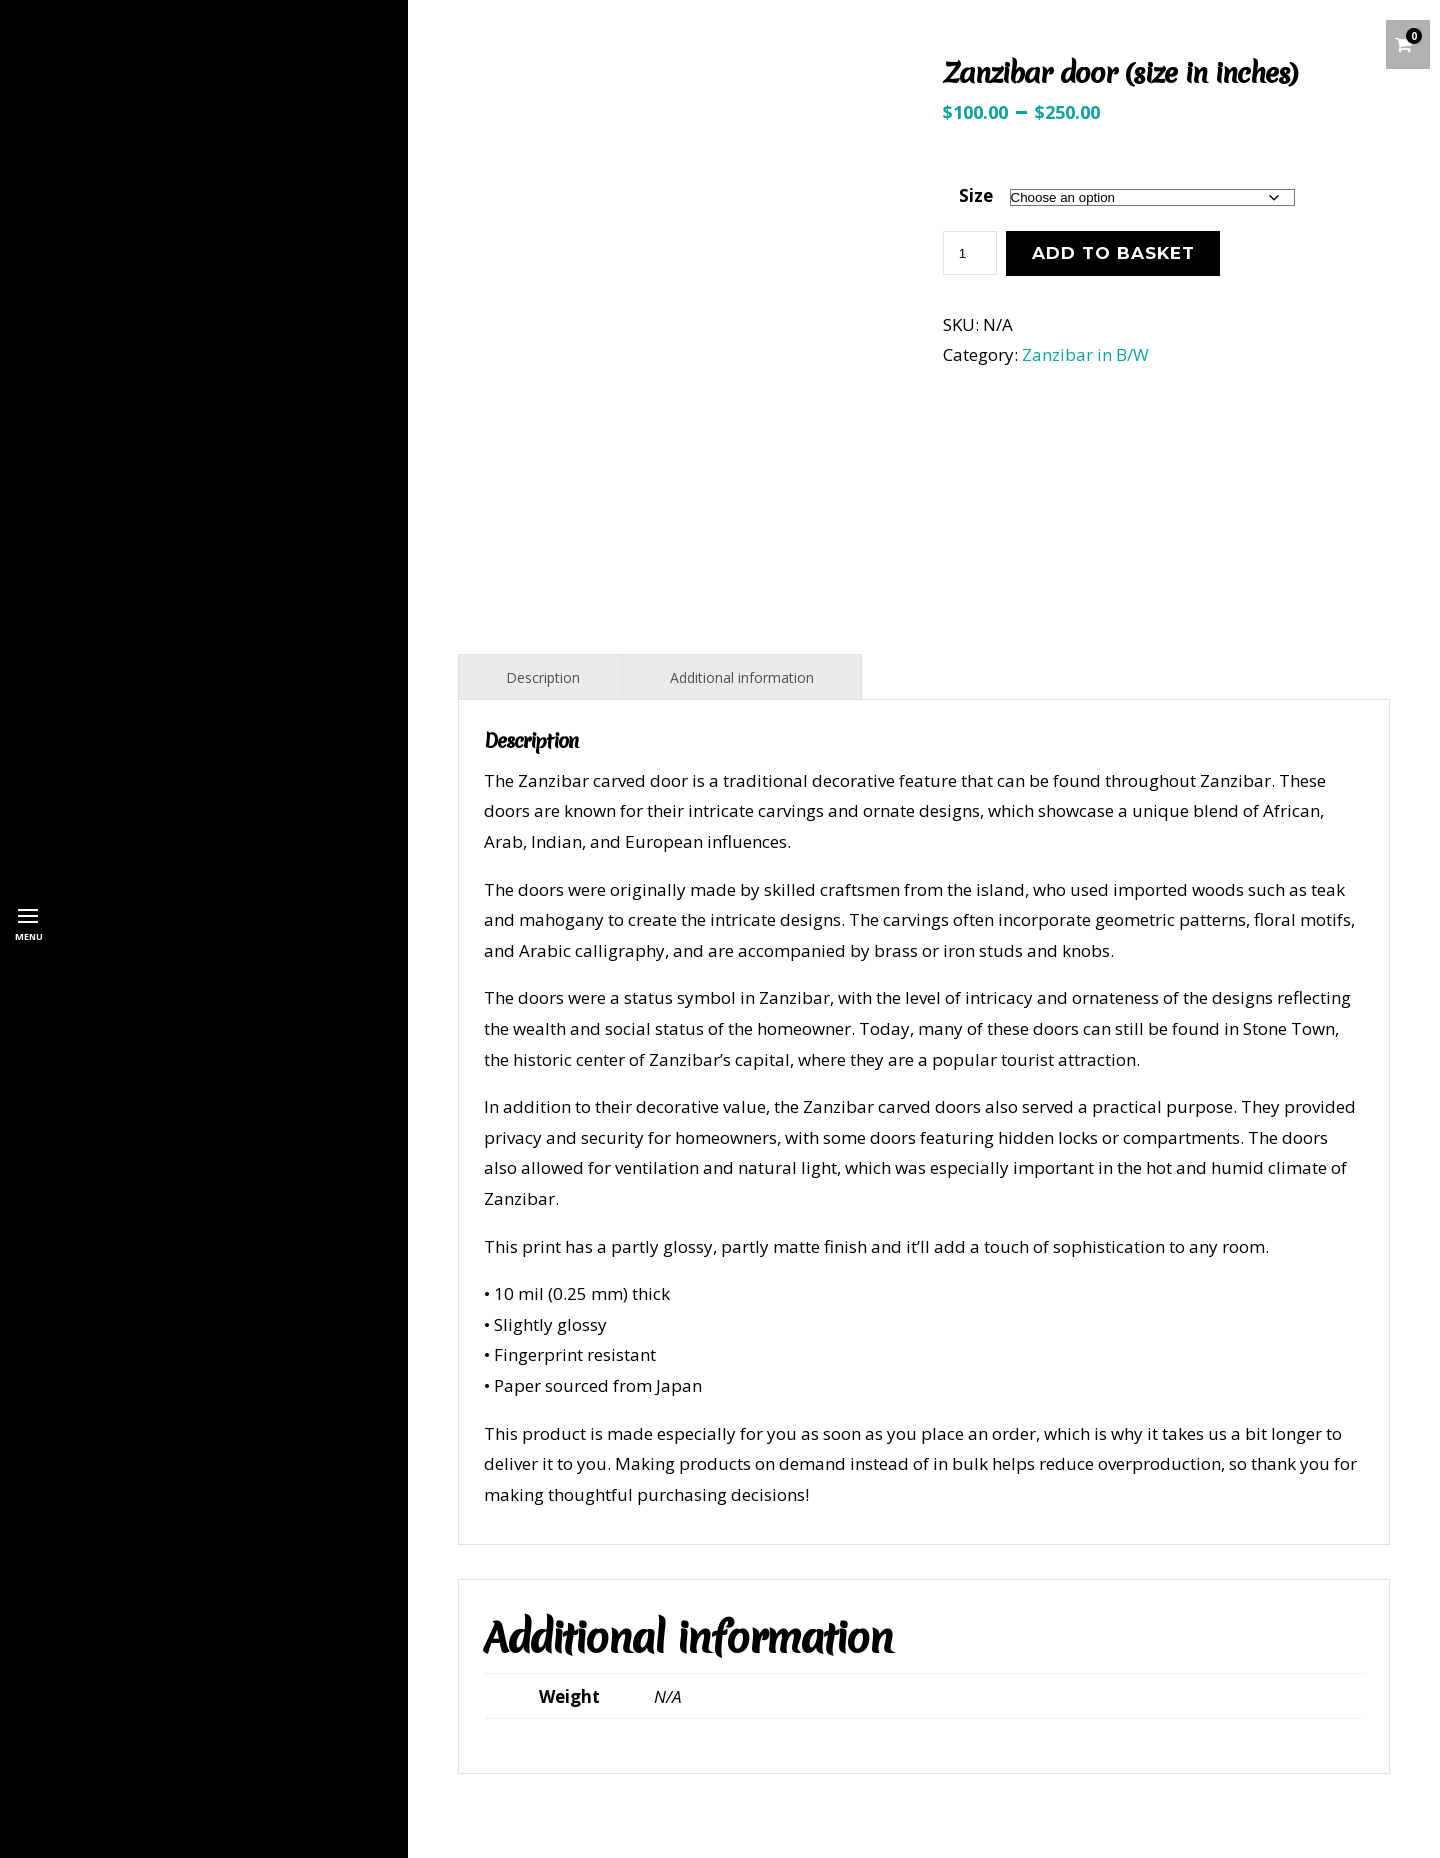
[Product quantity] (970, 253)
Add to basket (1113, 253)
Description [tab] (543, 677)
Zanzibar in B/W (1085, 354)
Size (976, 195)
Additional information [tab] (742, 677)
